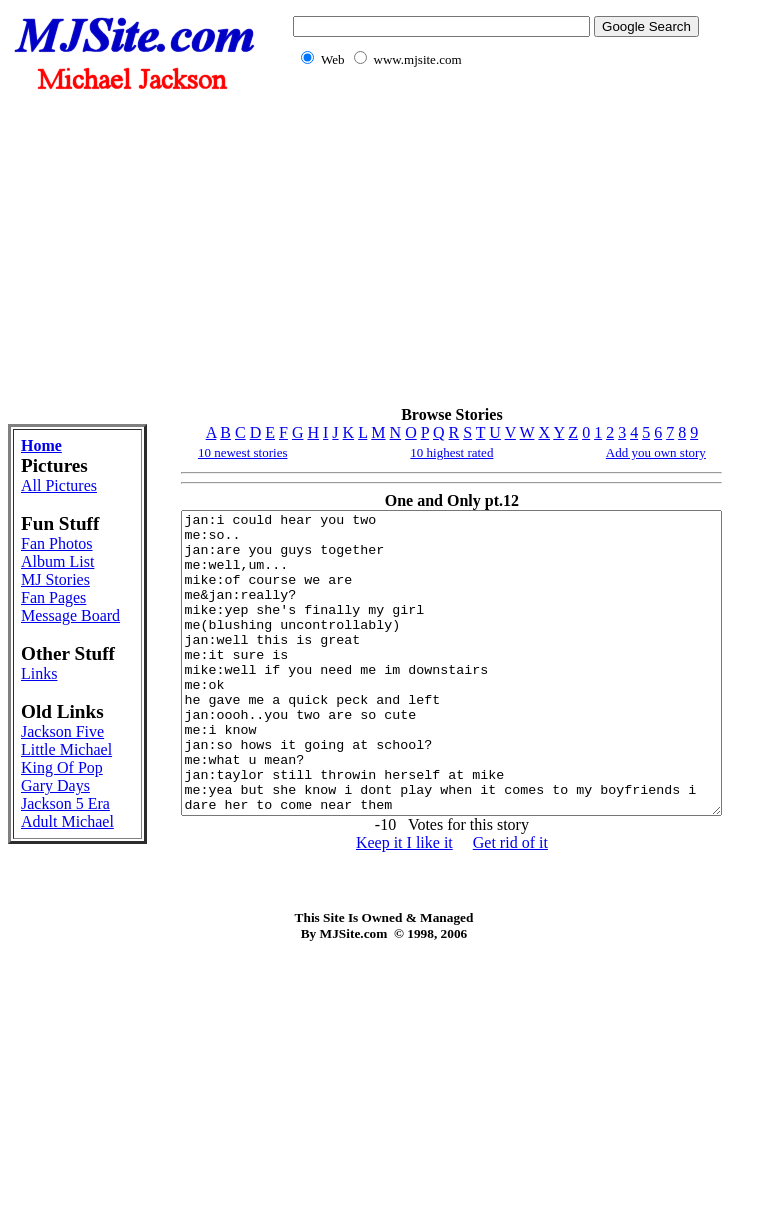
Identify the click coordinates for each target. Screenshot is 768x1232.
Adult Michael (47, 1076)
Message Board (49, 718)
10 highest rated (419, 452)
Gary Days (37, 1004)
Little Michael (47, 932)
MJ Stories (43, 664)
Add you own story (654, 452)
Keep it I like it (371, 902)
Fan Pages (53, 691)
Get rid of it (477, 902)
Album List (43, 628)
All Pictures (47, 494)
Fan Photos (43, 592)
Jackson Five (46, 896)
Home (41, 445)
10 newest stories (180, 452)
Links (39, 807)
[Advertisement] (492, 248)
